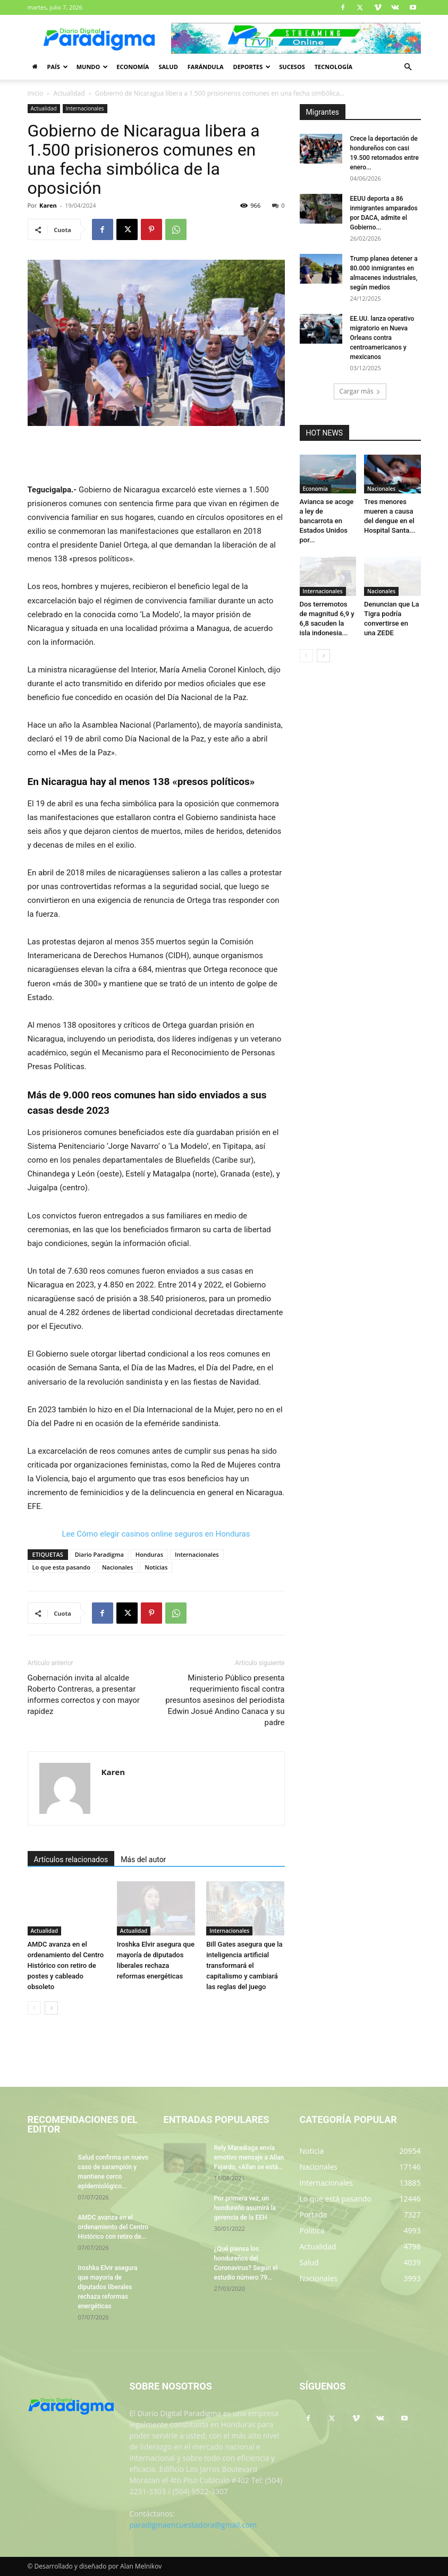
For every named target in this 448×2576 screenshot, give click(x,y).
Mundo (92, 67)
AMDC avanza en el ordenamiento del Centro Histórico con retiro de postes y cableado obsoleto (66, 1965)
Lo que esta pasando (61, 1567)
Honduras (149, 1554)
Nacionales (117, 1567)
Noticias (156, 1567)
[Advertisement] (156, 456)
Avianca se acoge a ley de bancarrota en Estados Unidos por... (327, 521)
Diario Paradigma (99, 1554)
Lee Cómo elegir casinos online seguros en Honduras (156, 1534)
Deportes (252, 67)
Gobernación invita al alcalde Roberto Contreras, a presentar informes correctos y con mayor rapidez (84, 1694)
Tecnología (333, 67)
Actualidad (69, 93)
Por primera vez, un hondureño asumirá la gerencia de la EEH (245, 2208)
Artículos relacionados (71, 1859)
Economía (132, 67)
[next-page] (51, 2008)
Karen (48, 205)
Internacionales (85, 108)
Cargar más (360, 391)
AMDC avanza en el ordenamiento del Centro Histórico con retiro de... (113, 2227)
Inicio (36, 93)
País (57, 67)
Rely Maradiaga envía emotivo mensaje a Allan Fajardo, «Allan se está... (249, 2157)
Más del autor (143, 1859)
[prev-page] (34, 2008)
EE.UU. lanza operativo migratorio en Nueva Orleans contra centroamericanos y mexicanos (382, 338)
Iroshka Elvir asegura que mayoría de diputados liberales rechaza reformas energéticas (108, 2287)
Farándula (206, 67)
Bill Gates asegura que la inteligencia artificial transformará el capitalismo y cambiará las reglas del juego (244, 1965)
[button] (408, 67)
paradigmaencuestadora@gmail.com (193, 2525)
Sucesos (292, 67)
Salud (167, 67)
